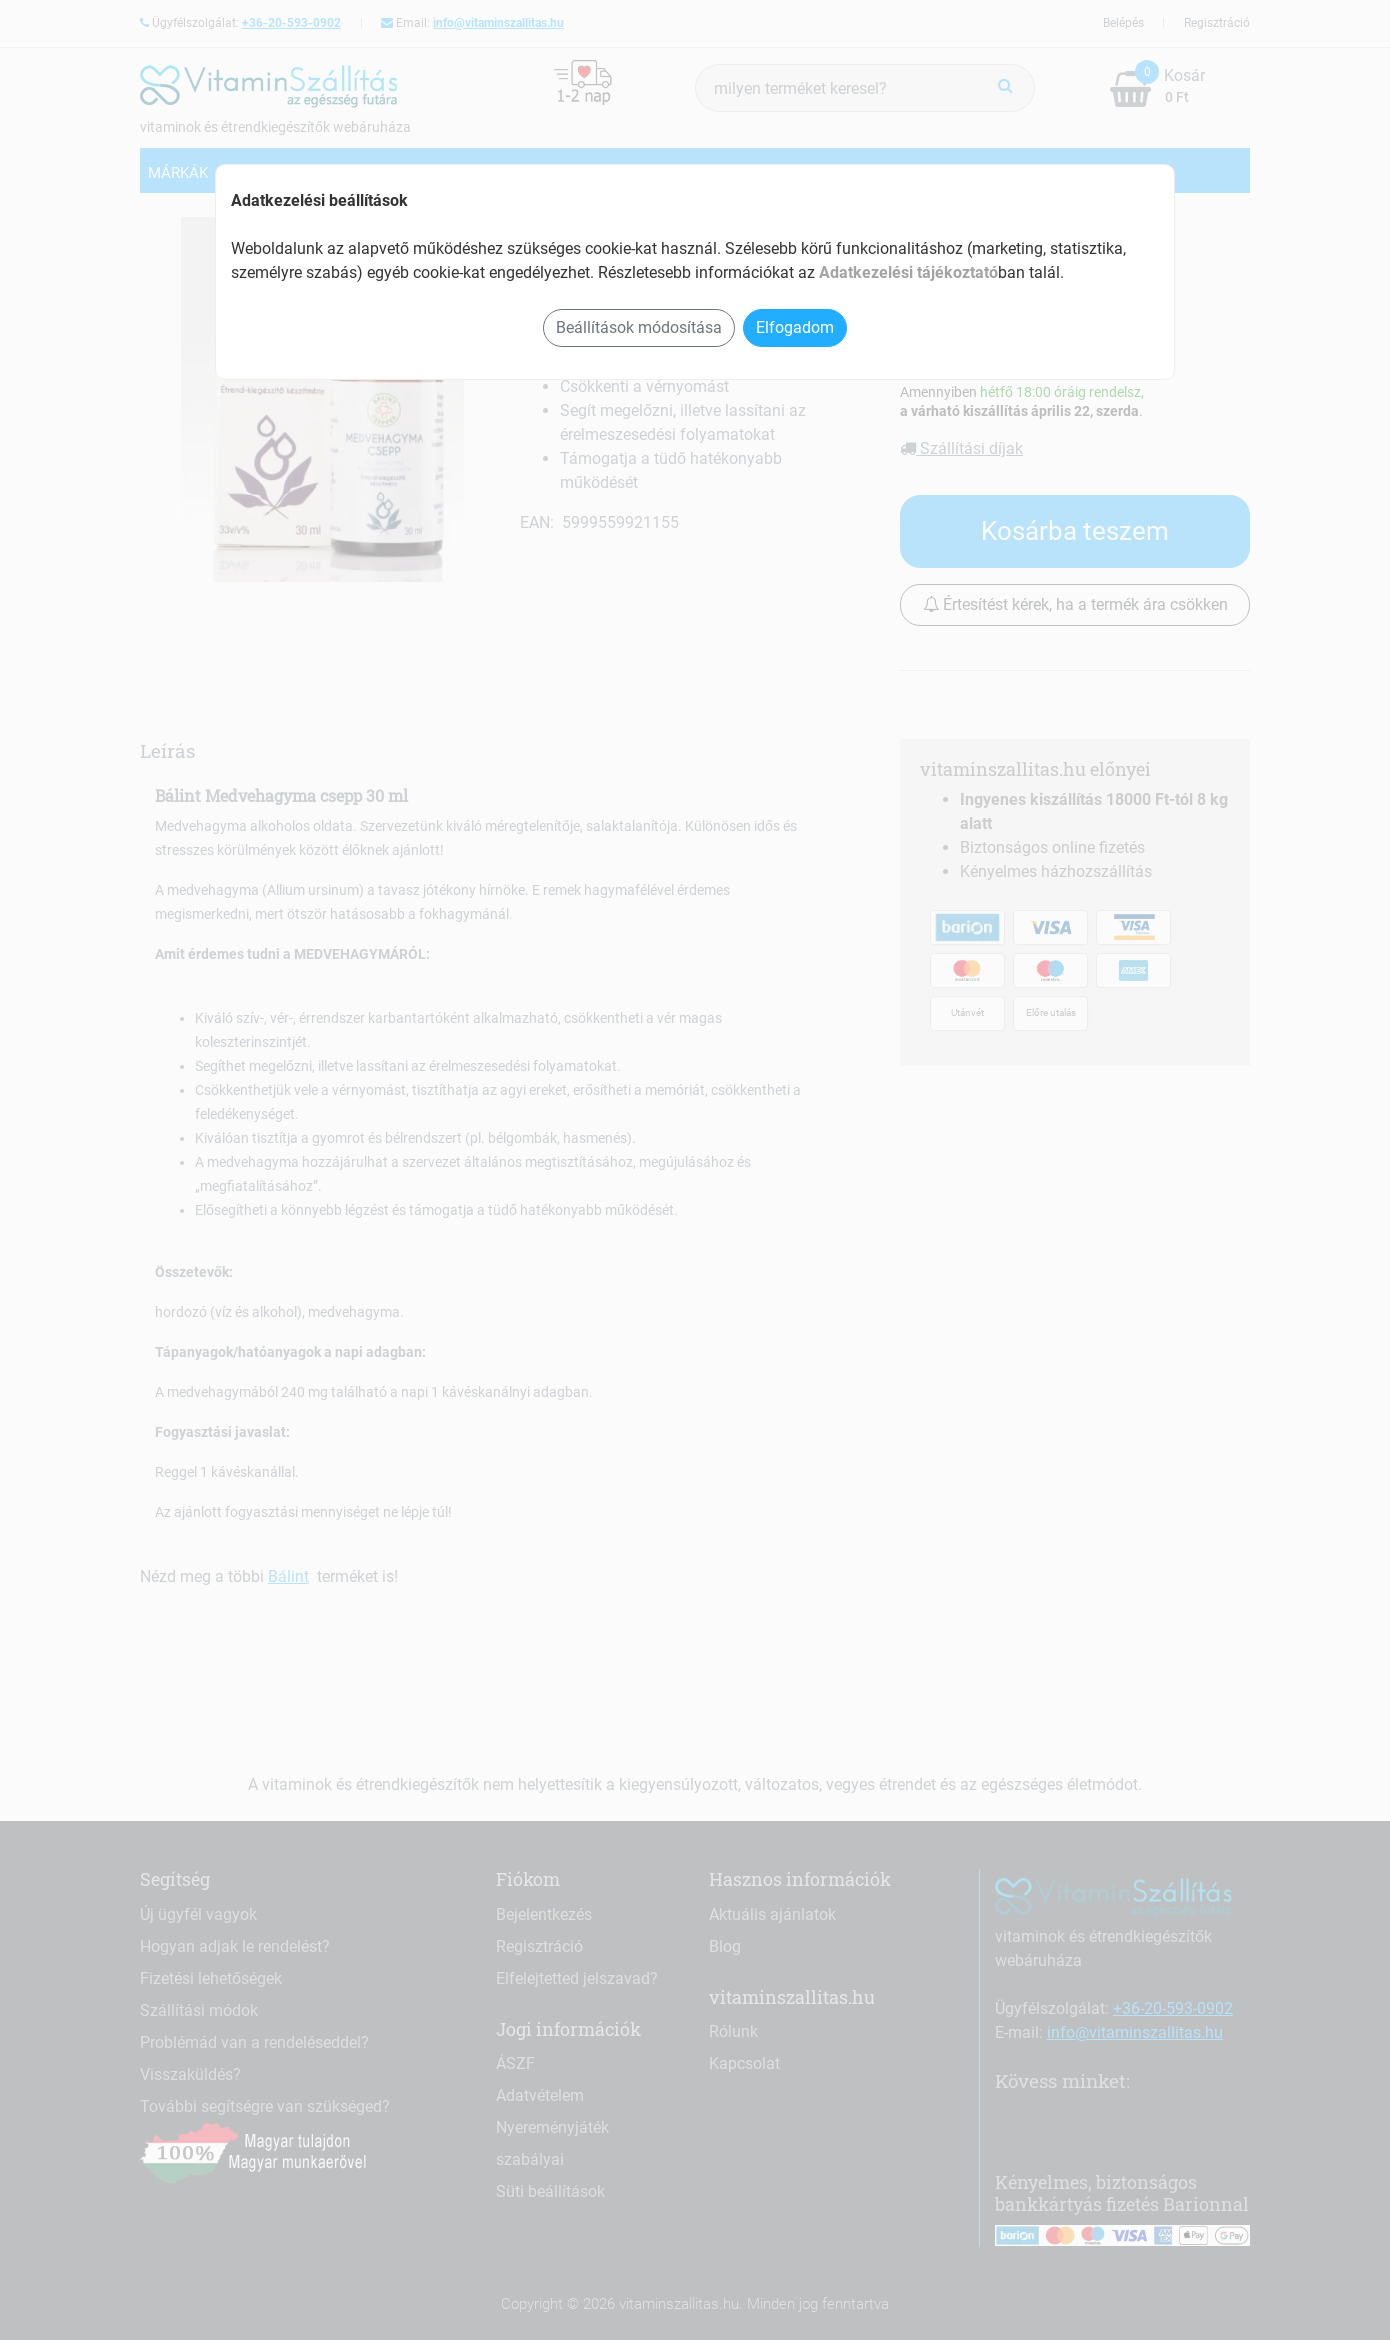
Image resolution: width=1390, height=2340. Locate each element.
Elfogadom (795, 327)
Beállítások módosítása (639, 327)
